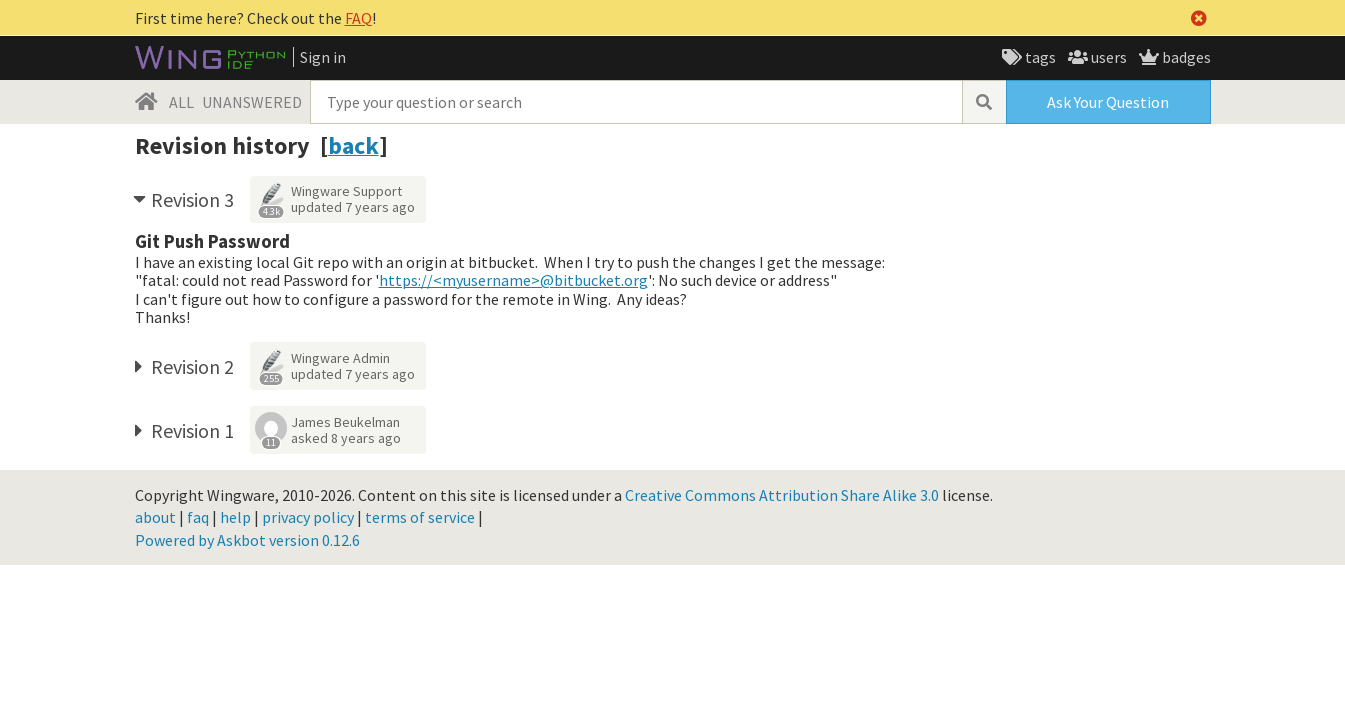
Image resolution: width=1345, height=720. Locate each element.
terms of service (420, 517)
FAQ (358, 18)
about (155, 517)
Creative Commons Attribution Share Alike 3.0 (782, 495)
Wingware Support (346, 191)
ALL (181, 102)
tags (1039, 57)
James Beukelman (345, 422)
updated (353, 207)
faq (198, 517)
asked (346, 438)
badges (1185, 57)
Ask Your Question (1108, 102)
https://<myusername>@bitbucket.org (513, 280)
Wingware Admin (340, 358)
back (353, 145)
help (235, 517)
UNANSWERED (252, 102)
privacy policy (308, 517)
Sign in (323, 57)
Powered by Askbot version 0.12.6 (247, 540)
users (1107, 57)
